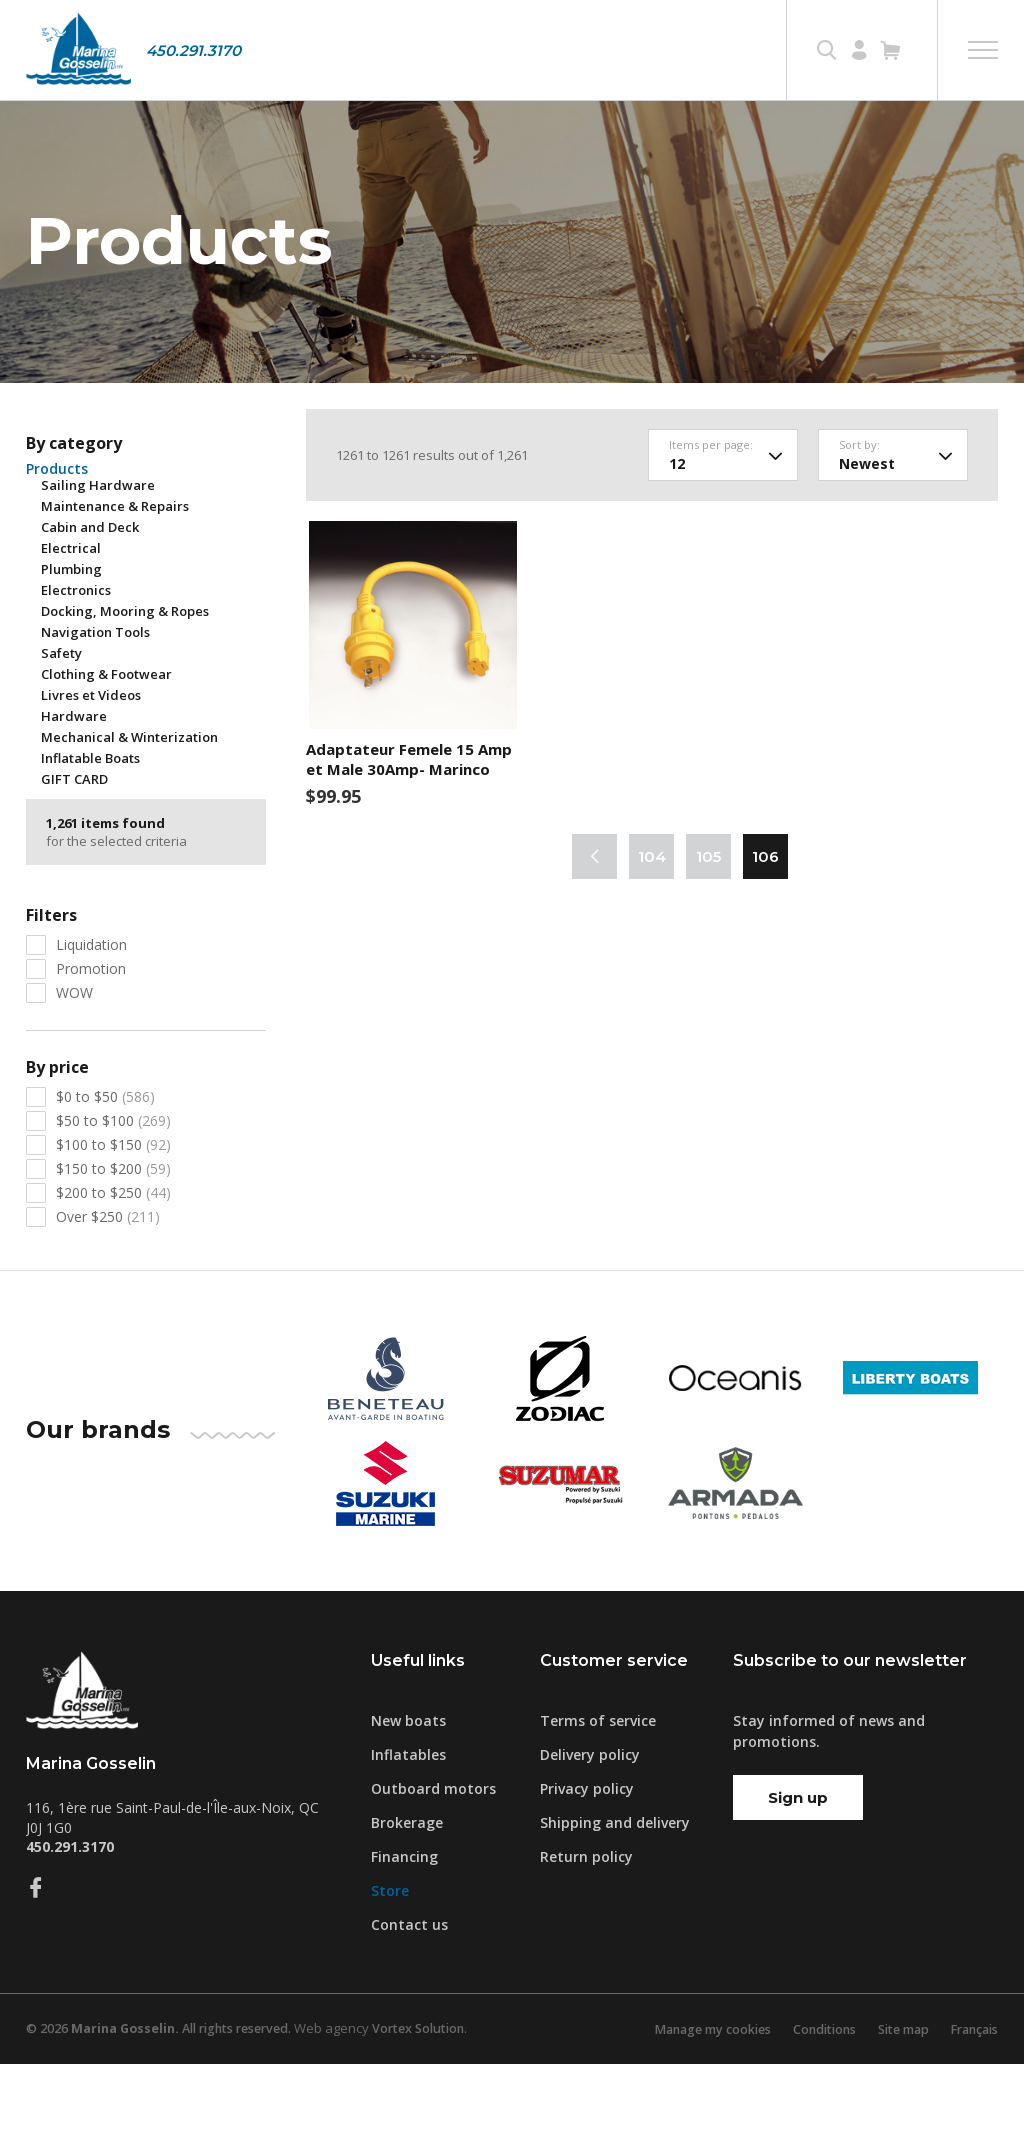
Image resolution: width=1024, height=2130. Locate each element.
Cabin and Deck (90, 593)
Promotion (91, 1034)
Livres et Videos (91, 761)
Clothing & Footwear (106, 740)
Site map (894, 2095)
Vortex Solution (439, 2095)
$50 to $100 (113, 1186)
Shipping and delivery (615, 1888)
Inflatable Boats (90, 824)
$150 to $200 (113, 1234)
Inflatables (408, 1820)
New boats (408, 1786)
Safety (61, 719)
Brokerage (407, 1888)
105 (708, 923)
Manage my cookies (691, 2095)
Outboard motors (433, 1854)
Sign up (798, 1863)
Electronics (76, 656)
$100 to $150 (113, 1210)
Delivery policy (590, 1820)
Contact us (409, 1990)
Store (390, 1956)
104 (652, 923)
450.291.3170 (193, 50)
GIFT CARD (74, 845)
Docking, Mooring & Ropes (125, 677)
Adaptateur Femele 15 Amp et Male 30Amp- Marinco (409, 826)
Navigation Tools (95, 698)
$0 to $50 (105, 1162)
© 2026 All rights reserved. (167, 2095)
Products (57, 535)
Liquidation (91, 1010)
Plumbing (71, 635)
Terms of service (598, 1786)
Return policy (586, 1922)
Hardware (74, 782)
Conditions (810, 2095)
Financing (404, 1922)
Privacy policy (587, 1854)
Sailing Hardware (98, 551)
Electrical (71, 614)
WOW (74, 1058)
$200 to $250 (113, 1258)
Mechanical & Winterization (129, 803)
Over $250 (108, 1282)
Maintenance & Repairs (115, 572)
